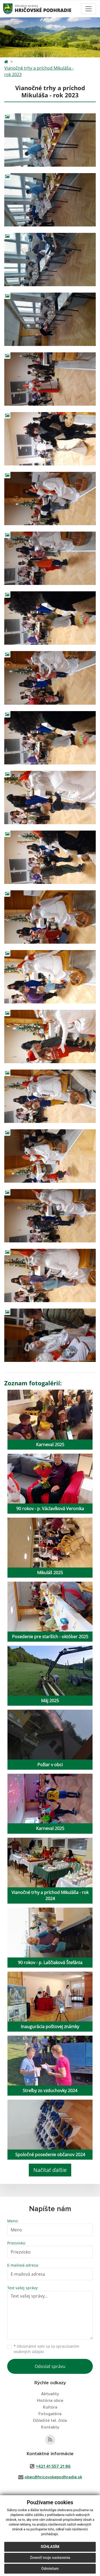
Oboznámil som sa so (46, 2349)
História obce (50, 2400)
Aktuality (50, 2394)
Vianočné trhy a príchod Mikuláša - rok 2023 (39, 71)
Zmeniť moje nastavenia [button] (50, 2557)
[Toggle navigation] (88, 8)
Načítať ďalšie (50, 2170)
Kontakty (50, 2427)
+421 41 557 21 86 (53, 2466)
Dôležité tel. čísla (50, 2420)
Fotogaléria (50, 2414)
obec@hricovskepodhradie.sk (53, 2477)
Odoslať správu (50, 2366)
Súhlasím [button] (50, 2547)
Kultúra (50, 2407)
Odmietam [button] (50, 2568)
